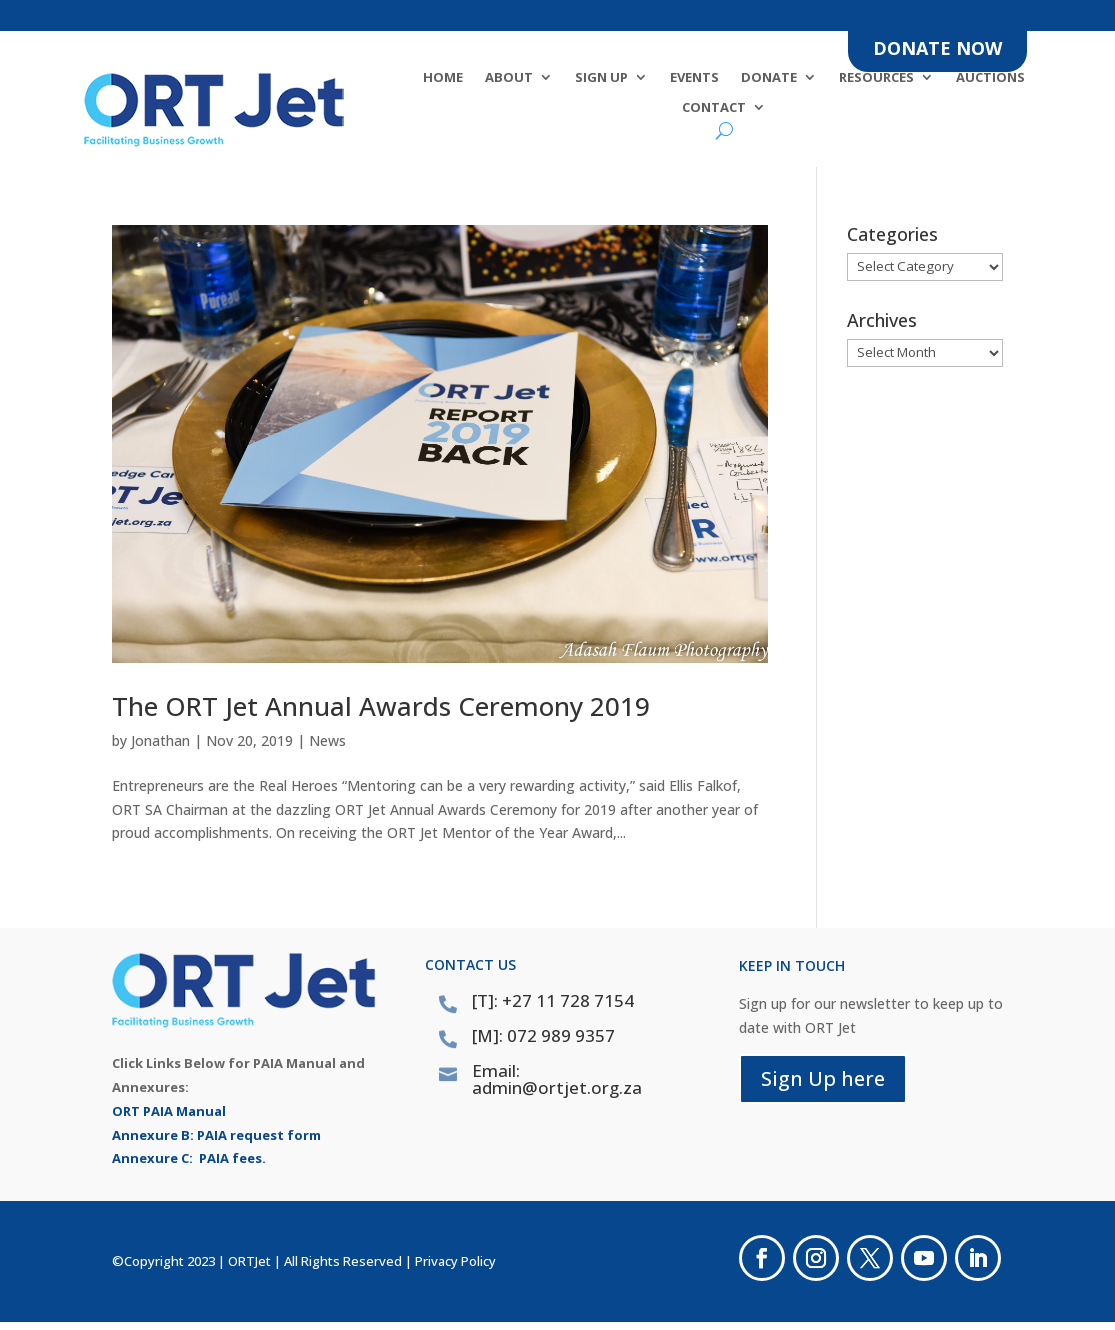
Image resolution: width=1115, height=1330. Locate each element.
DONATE (769, 78)
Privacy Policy (455, 1261)
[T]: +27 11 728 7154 (553, 1000)
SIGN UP (601, 78)
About (509, 78)
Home (443, 78)
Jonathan (160, 740)
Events (694, 78)
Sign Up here (823, 1078)
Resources (876, 78)
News (327, 740)
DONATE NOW (937, 48)
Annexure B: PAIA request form (216, 1135)
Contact (714, 108)
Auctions (990, 78)
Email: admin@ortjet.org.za (557, 1079)
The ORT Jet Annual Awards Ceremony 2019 (381, 706)
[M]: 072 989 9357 (543, 1035)
